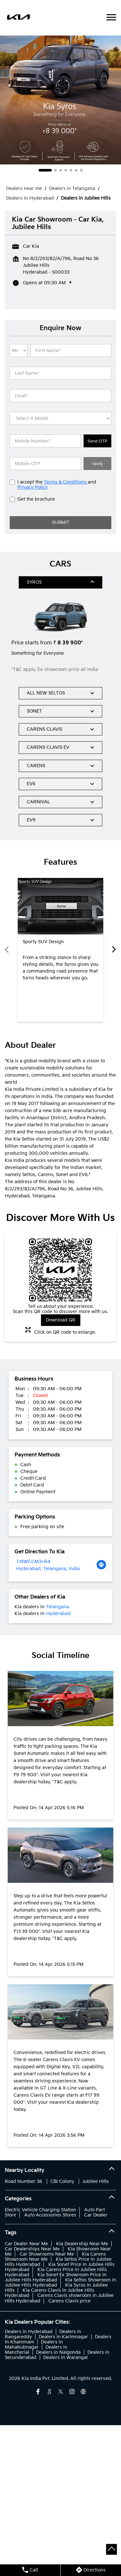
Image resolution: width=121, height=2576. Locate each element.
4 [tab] (66, 170)
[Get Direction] (101, 1565)
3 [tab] (60, 170)
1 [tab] (45, 170)
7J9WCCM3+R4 (33, 1561)
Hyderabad (58, 1613)
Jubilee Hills (95, 2181)
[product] (60, 418)
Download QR (61, 1320)
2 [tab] (55, 170)
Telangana (57, 1607)
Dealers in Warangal (65, 2357)
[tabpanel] (60, 100)
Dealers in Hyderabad (29, 2331)
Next (112, 950)
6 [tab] (76, 170)
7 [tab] (81, 170)
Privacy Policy (32, 487)
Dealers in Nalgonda (58, 2352)
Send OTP (97, 441)
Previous (9, 950)
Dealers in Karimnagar (63, 2337)
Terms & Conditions (66, 482)
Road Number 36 (23, 2181)
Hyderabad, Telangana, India (48, 1568)
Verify (97, 463)
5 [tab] (71, 170)
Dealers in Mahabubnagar (34, 2344)
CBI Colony (62, 2181)
